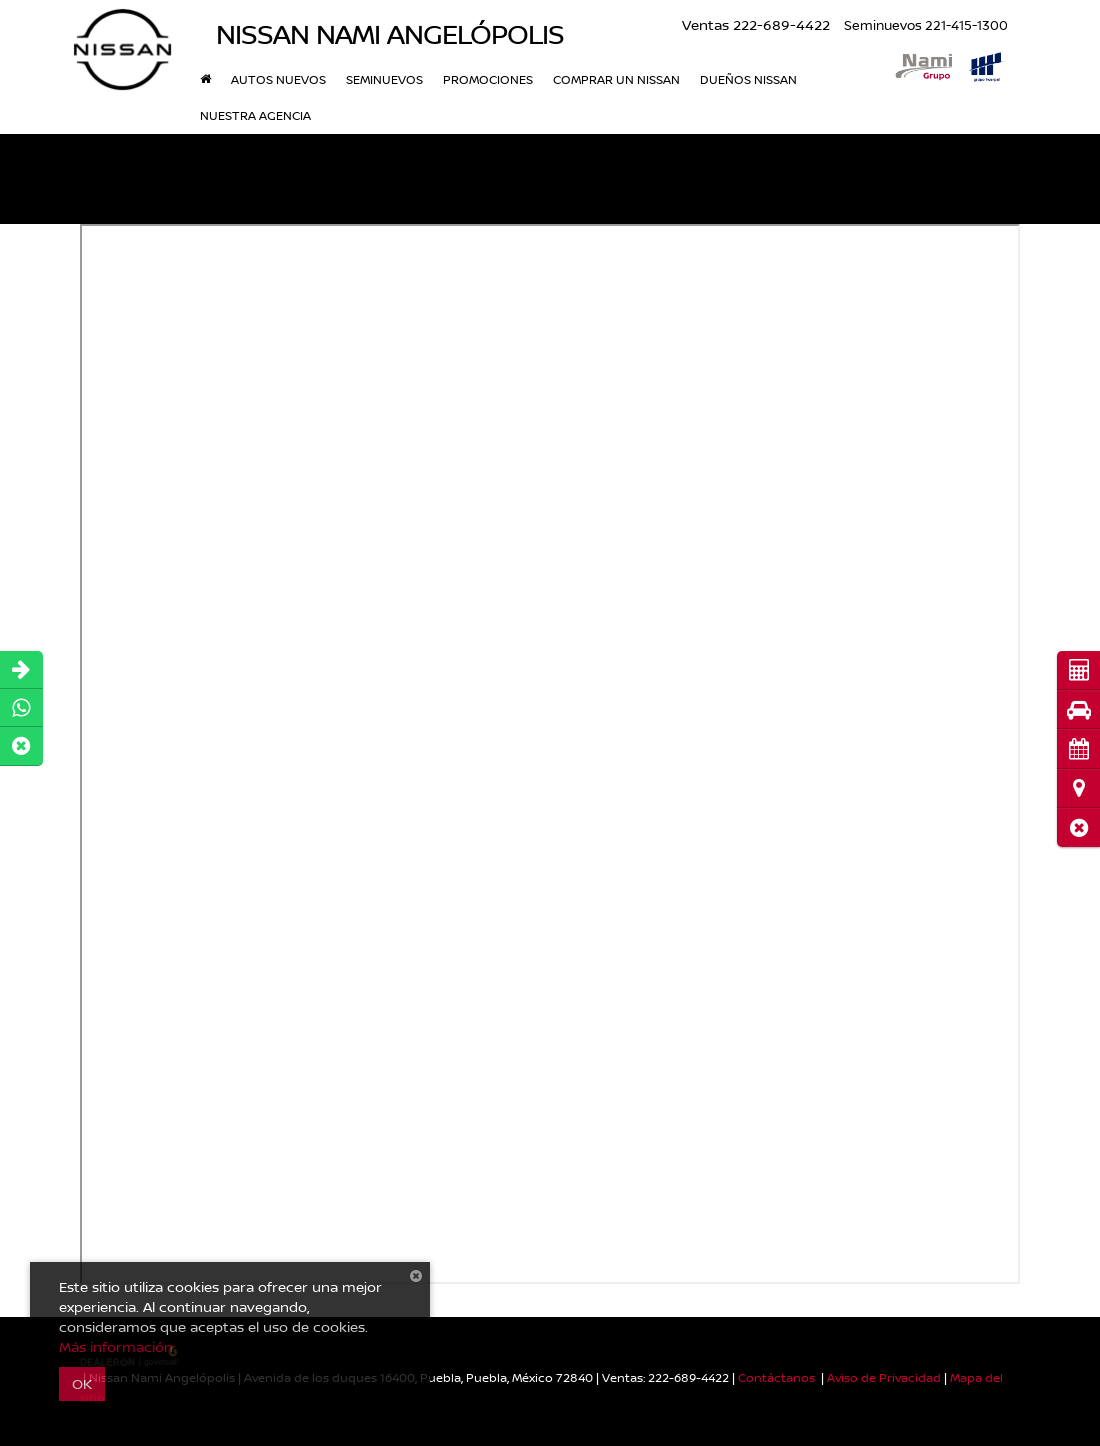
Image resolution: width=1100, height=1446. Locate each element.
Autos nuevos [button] (278, 79)
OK (82, 1383)
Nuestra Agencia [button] (255, 115)
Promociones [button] (488, 79)
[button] (1078, 827)
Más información (116, 1346)
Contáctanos (776, 1377)
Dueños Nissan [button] (748, 79)
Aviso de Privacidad (884, 1377)
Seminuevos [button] (384, 79)
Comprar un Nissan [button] (616, 79)
